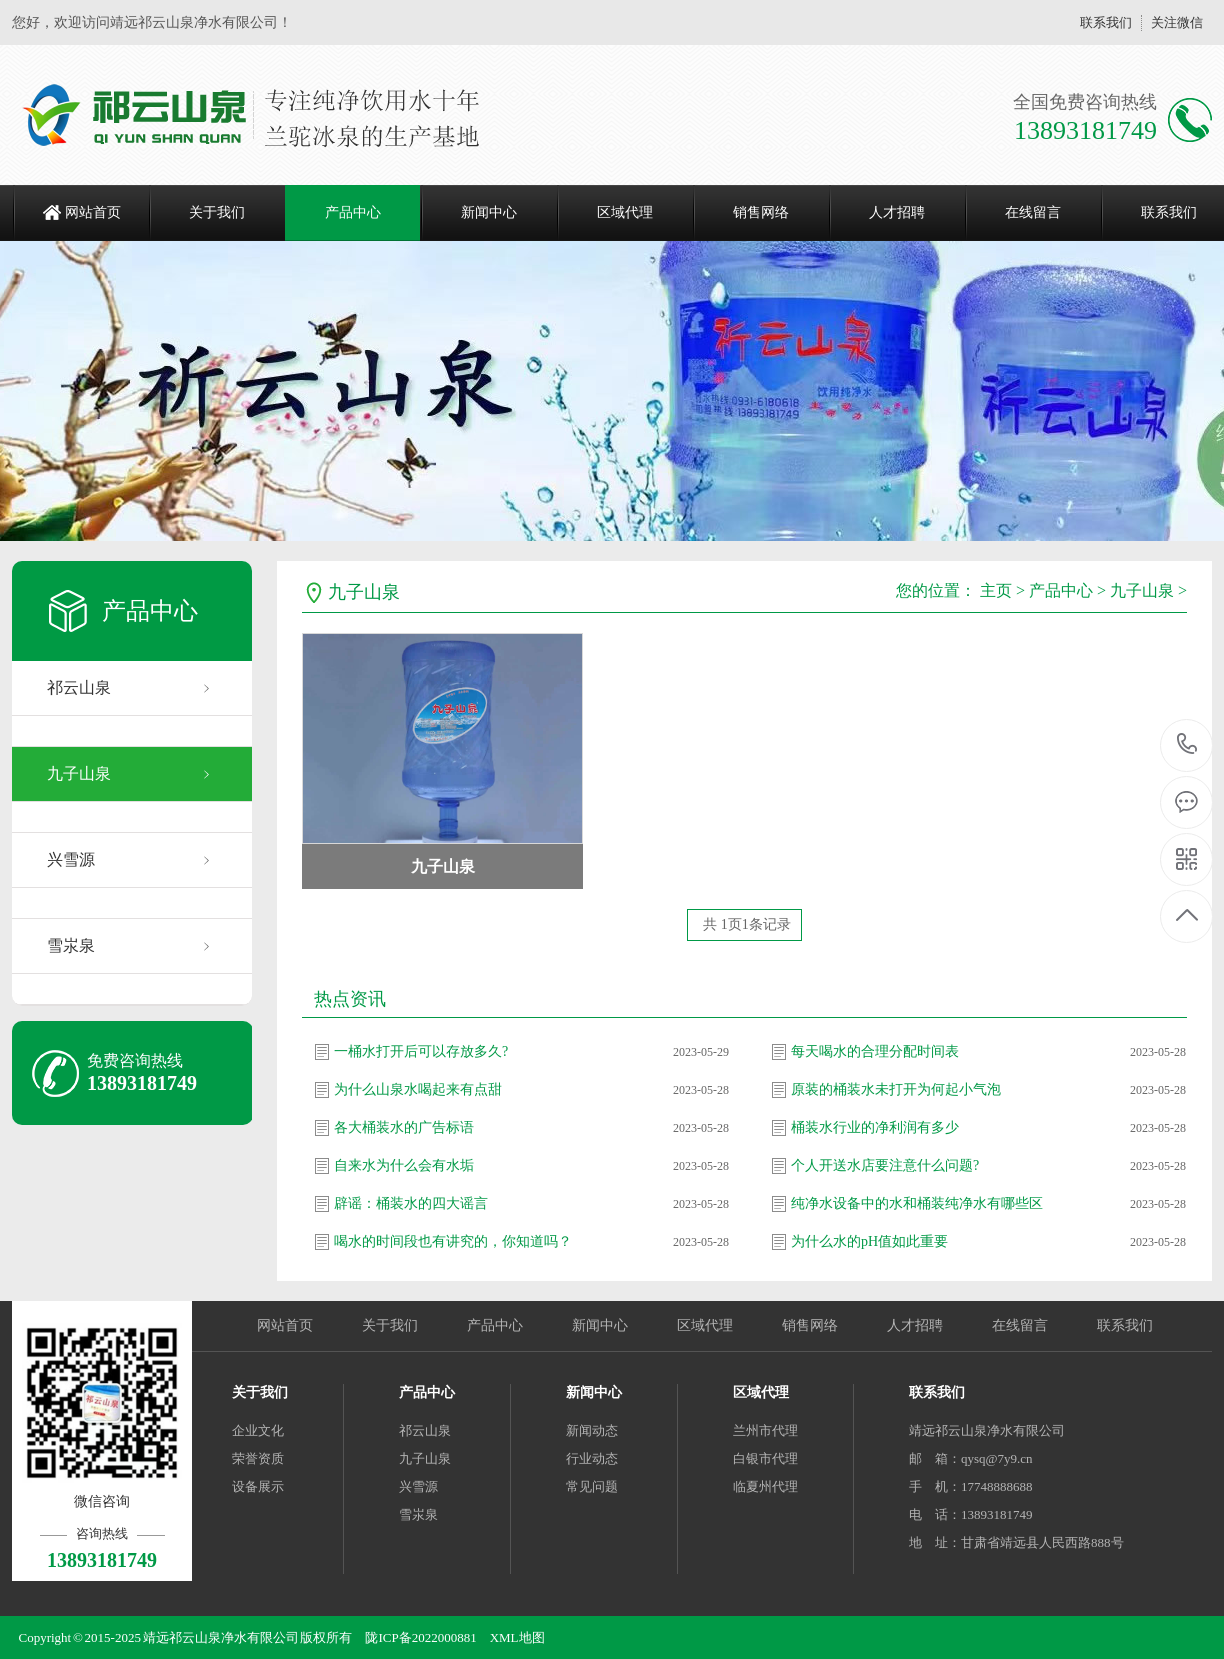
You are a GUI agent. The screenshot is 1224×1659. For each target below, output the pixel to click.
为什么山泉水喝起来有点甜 (418, 1089)
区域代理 (625, 212)
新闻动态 (592, 1430)
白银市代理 (765, 1458)
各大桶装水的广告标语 (404, 1127)
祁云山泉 (79, 687)
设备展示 (258, 1486)
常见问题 (592, 1486)
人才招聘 (897, 212)
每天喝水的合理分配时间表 (875, 1051)
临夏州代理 (765, 1486)
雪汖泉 (71, 945)
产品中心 (353, 212)
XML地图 (517, 1637)
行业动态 (592, 1458)
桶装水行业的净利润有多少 (875, 1127)
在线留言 (1033, 212)
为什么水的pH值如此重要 (869, 1241)
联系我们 (1106, 22)
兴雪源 (71, 859)
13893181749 (1187, 744)
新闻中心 (489, 212)
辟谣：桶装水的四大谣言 (411, 1203)
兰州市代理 (765, 1430)
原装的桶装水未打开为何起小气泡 (896, 1089)
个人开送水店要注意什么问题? (885, 1165)
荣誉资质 (258, 1458)
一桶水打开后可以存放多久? (421, 1051)
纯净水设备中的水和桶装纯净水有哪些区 (917, 1203)
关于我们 (217, 212)
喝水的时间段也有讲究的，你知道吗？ (453, 1241)
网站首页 (93, 212)
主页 (996, 590)
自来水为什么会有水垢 (404, 1165)
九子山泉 (79, 773)
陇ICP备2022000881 (420, 1637)
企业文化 (258, 1430)
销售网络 (761, 212)
